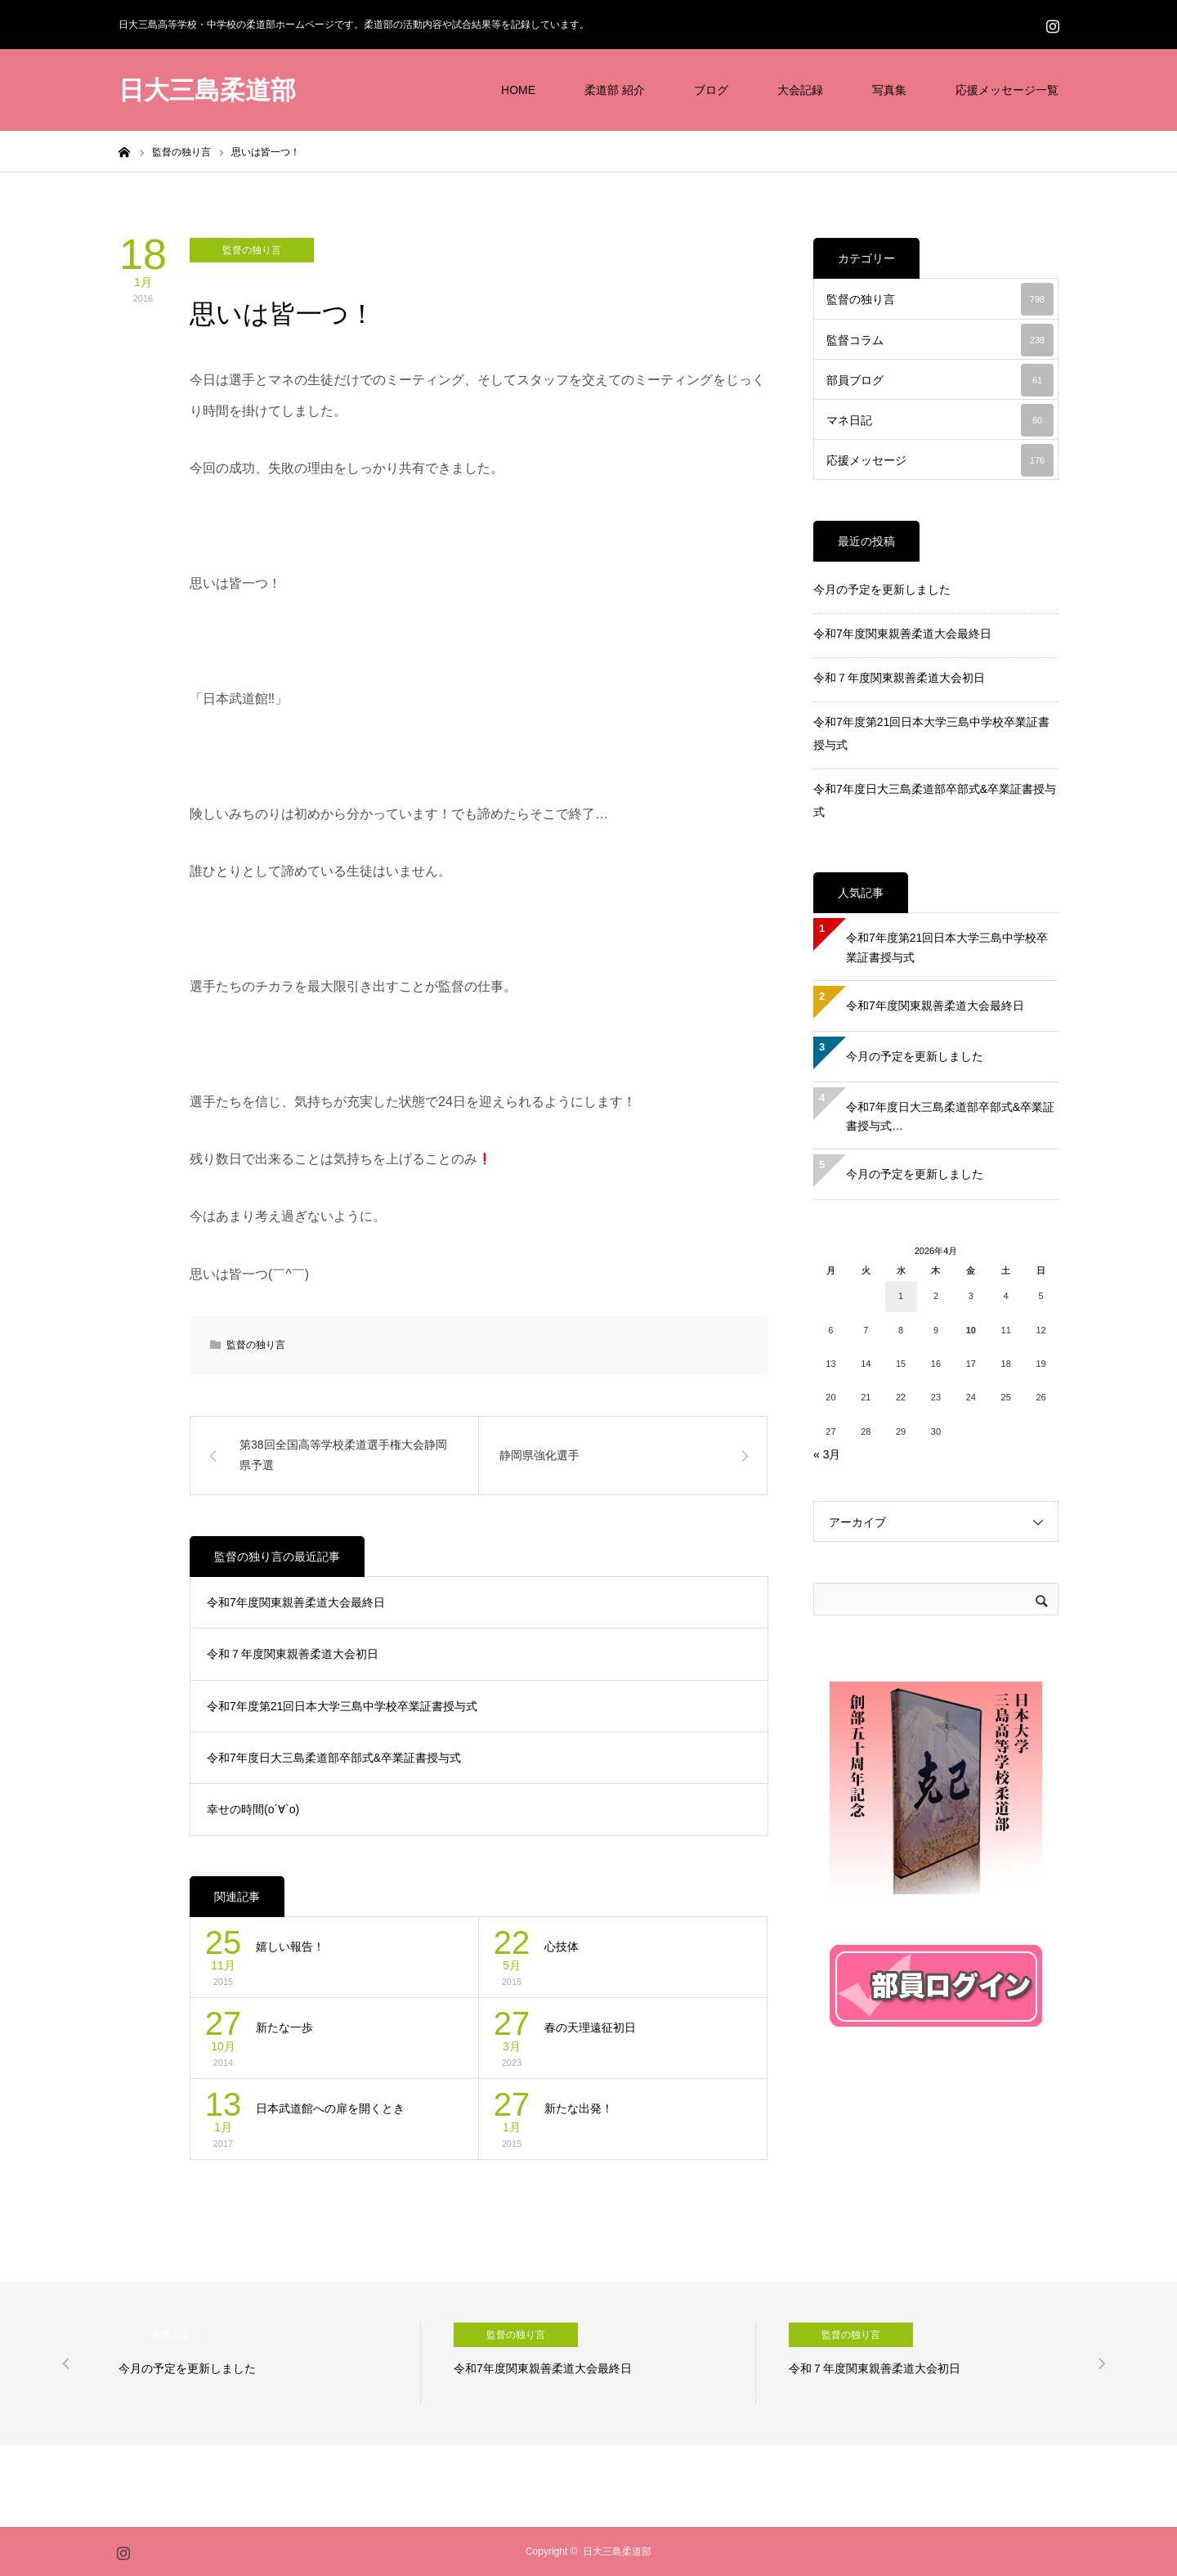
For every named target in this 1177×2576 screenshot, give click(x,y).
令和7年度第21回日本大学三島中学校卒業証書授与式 (342, 1706)
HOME (518, 89)
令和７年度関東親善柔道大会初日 (292, 1653)
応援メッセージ (940, 460)
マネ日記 (940, 420)
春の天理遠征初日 (590, 2027)
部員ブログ (940, 380)
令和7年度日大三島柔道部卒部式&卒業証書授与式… (950, 1116)
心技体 (561, 1946)
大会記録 (800, 89)
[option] (270, 2363)
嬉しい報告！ (290, 1946)
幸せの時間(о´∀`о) (253, 1809)
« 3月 (826, 1454)
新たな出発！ (578, 2108)
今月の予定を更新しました (882, 589)
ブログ (711, 89)
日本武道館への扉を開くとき (330, 2108)
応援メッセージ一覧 (1006, 89)
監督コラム (940, 340)
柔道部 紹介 (614, 89)
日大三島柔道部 (207, 90)
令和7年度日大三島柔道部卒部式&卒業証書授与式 (334, 1757)
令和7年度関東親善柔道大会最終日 (296, 1602)
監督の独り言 (251, 250)
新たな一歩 (284, 2027)
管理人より (175, 2335)
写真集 (889, 89)
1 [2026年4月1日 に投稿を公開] (900, 1296)
